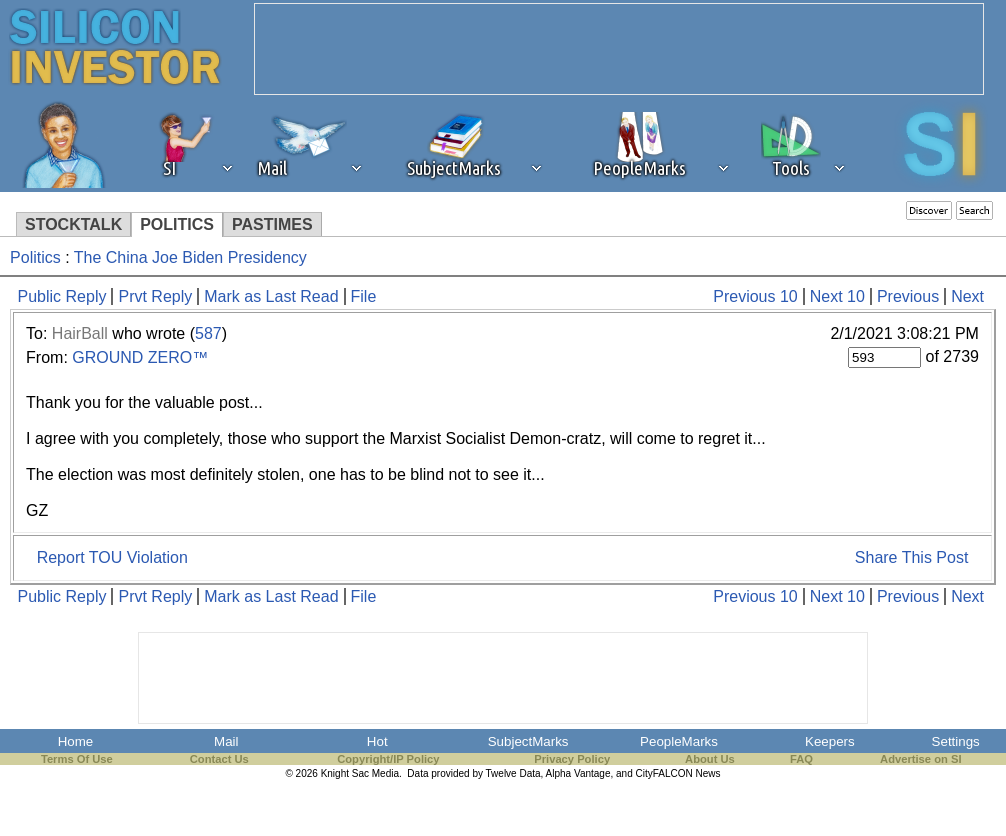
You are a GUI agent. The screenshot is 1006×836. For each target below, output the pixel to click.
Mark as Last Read (271, 296)
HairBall (80, 333)
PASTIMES (272, 224)
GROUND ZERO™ (140, 357)
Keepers (830, 741)
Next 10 (837, 296)
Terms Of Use (77, 759)
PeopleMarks (679, 741)
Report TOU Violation (112, 557)
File (364, 296)
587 (208, 333)
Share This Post (912, 557)
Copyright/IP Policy (388, 759)
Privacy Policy (572, 759)
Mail (226, 741)
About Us (710, 759)
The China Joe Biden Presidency (190, 257)
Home (76, 741)
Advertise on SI (920, 759)
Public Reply (62, 296)
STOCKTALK (73, 224)
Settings (956, 741)
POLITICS (177, 224)
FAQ (801, 759)
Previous (908, 296)
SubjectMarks (528, 741)
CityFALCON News (678, 773)
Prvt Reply (155, 296)
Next (967, 296)
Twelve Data (513, 773)
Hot (377, 741)
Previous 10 (755, 296)
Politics (35, 257)
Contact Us (219, 759)
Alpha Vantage (578, 773)
